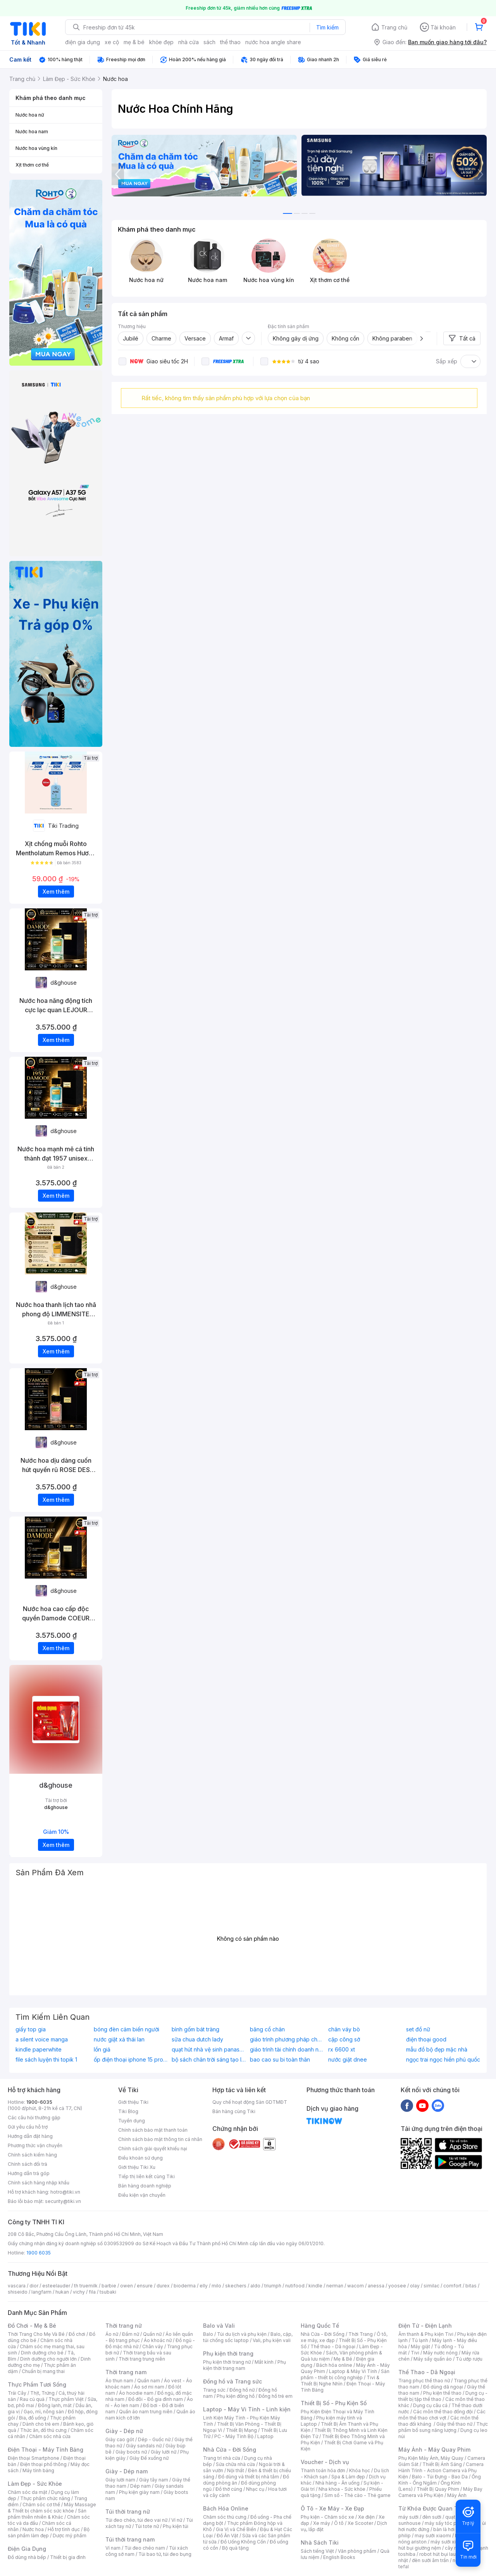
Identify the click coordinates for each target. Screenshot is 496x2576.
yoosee (397, 2286)
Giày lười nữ (163, 2452)
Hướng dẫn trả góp (29, 2173)
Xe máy (321, 2523)
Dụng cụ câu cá (430, 2405)
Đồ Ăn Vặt (227, 2535)
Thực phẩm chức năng (45, 2498)
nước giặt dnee (347, 2060)
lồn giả (102, 2049)
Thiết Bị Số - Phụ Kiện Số (334, 2403)
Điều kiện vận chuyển (141, 2195)
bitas (471, 2286)
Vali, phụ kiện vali (272, 2340)
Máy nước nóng (440, 2353)
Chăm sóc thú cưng (224, 2517)
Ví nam (113, 2548)
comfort (452, 2286)
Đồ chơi (77, 2334)
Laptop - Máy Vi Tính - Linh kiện (247, 2409)
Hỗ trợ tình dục (64, 2529)
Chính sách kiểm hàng (32, 2155)
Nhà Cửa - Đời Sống (229, 2449)
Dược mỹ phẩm (69, 2535)
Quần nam (148, 2380)
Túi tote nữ (147, 2526)
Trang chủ (394, 27)
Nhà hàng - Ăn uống (337, 2483)
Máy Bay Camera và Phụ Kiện (440, 2492)
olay (415, 2286)
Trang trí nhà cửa (221, 2458)
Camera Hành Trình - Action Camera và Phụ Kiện (441, 2470)
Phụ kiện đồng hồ (236, 2396)
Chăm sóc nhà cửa (50, 2436)
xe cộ (112, 42)
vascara (17, 2286)
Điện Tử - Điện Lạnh (425, 2325)
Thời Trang (360, 2334)
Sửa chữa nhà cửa (235, 2464)
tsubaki (108, 2292)
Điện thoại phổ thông (43, 2464)
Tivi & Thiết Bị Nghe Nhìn (340, 2381)
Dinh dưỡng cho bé (42, 2353)
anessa (376, 2286)
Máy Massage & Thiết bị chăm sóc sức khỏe (52, 2508)
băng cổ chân (267, 2029)
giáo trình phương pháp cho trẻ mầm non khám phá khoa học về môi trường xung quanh (287, 2039)
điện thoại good (426, 2039)
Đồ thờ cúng (228, 2489)
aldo (255, 2286)
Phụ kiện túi (175, 2526)
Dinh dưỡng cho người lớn (48, 2359)
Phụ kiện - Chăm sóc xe (327, 2517)
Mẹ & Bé (343, 2359)
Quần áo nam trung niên (145, 2411)
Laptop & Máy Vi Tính (353, 2371)
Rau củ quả (32, 2399)
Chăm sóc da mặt (27, 2492)
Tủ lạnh (420, 2340)
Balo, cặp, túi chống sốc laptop (248, 2337)
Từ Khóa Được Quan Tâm (432, 2508)
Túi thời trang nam (130, 2539)
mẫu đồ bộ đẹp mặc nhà (436, 2049)
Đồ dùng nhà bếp (27, 2557)
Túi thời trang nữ (127, 2511)
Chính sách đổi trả (27, 2164)
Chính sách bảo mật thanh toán (153, 2130)
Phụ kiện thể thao (442, 2393)
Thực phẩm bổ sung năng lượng (443, 2427)
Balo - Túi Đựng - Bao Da (440, 2477)
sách (209, 42)
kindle (315, 2286)
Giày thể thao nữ (454, 2424)
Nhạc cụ (255, 2489)
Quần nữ (152, 2334)
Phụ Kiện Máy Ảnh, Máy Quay (430, 2458)
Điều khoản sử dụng (140, 2158)
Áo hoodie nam (136, 2393)
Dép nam (140, 2486)
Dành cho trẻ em (40, 2424)
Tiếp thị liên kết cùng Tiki (146, 2176)
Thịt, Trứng (42, 2393)
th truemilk (86, 2286)
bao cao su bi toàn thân (280, 2060)
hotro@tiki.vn (65, 2192)
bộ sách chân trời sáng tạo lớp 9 (209, 2060)
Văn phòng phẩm (357, 2551)
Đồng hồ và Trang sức (232, 2381)
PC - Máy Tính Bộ (233, 2436)
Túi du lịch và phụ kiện (242, 2334)
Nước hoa (33, 2529)
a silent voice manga (42, 2039)
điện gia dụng (82, 42)
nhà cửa (188, 42)
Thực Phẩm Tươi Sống (37, 2384)
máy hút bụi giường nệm (439, 2545)
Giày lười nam (120, 2480)
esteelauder (56, 2286)
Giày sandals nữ (144, 2446)
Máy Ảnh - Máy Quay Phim (434, 2449)
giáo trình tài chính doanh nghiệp (287, 2049)
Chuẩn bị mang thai (43, 2371)
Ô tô (339, 2523)
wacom (355, 2286)
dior (33, 2286)
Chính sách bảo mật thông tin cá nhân (160, 2139)
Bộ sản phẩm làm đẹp (49, 2532)
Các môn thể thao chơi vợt (442, 2415)
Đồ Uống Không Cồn (243, 2542)
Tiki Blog (128, 2111)
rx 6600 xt (341, 2049)
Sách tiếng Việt (317, 2551)
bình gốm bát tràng (195, 2029)
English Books (339, 2557)
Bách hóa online (334, 2365)
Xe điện (366, 2517)
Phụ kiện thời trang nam (244, 2365)
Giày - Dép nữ (124, 2431)
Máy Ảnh (457, 2495)
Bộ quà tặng (235, 2548)
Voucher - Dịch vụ (325, 2462)
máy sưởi (408, 2517)
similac (431, 2286)
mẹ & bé (134, 42)
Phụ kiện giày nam (139, 2492)
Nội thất (235, 2470)
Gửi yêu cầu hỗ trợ (28, 2127)
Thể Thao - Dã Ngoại (426, 2372)
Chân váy (152, 2346)
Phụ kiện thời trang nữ (227, 2362)
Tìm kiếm (327, 27)
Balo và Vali (219, 2325)
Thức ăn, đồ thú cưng (43, 2430)
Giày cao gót (119, 2439)
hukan (62, 2292)
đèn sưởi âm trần (430, 2560)
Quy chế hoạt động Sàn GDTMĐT (249, 2102)
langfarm (41, 2292)
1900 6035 (38, 2253)
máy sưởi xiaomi (449, 2542)
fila (92, 2292)
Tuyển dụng (131, 2121)
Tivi (415, 2353)
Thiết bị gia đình (68, 2557)
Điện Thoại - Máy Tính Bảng (45, 2449)
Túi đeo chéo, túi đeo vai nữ (136, 2520)
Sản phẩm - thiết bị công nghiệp (345, 2374)
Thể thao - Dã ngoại (332, 2346)
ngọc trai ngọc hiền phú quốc (443, 2060)
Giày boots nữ (131, 2452)
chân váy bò (344, 2029)
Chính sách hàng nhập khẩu (38, 2183)
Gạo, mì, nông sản (44, 2411)
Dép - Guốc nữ (154, 2439)
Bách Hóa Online (225, 2508)
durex (163, 2286)
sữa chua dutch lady (197, 2039)
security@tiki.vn (63, 2201)
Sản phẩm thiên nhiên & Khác (47, 2514)
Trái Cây (17, 2393)
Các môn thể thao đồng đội (443, 2411)
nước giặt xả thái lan (119, 2039)
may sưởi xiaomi (433, 2535)
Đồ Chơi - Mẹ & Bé (32, 2325)
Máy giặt (420, 2346)
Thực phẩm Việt (66, 2399)
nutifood (295, 2286)
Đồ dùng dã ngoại (443, 2387)
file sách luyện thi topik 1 (46, 2060)
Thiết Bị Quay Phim (438, 2489)
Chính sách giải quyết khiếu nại (152, 2148)
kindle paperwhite (39, 2049)
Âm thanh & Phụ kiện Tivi (425, 2334)
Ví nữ (176, 2520)
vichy (79, 2292)
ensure (145, 2286)
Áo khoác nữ (158, 2340)
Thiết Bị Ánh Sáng (442, 2464)
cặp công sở (344, 2039)
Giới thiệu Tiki (133, 2102)
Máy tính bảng (38, 2470)
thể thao (230, 42)
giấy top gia (31, 2029)
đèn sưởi (431, 2517)
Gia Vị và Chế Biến (236, 2529)
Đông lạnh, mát (55, 2405)
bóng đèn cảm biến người (126, 2029)
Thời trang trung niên (142, 2359)
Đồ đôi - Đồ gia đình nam (155, 2399)
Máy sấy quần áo (432, 2359)
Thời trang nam (125, 2372)
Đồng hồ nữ (242, 2390)
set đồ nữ (418, 2029)
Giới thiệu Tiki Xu (136, 2167)
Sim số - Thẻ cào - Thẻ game (357, 2495)
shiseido (18, 2292)
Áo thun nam (119, 2380)
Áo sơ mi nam (149, 2387)
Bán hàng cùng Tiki (233, 2111)
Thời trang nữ (123, 2325)
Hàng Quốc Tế (320, 2325)
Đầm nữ (130, 2334)
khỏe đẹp (161, 42)
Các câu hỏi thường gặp (34, 2117)
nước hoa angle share (273, 42)
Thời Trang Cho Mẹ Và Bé (36, 2334)
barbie (109, 2286)
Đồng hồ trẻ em (275, 2396)
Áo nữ (111, 2334)
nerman (334, 2286)
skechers (235, 2286)
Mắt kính (264, 2362)
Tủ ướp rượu (469, 2359)
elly (204, 2286)
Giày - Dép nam (126, 2471)
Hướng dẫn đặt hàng (30, 2136)
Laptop (265, 2436)
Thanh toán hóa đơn (323, 2470)
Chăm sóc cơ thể (41, 2504)
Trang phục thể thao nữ (424, 2380)
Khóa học (359, 2470)
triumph (272, 2286)
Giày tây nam (153, 2480)
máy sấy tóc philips (446, 2523)
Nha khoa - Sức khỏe (342, 2489)
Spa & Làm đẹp (348, 2477)
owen (126, 2286)
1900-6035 (39, 2102)
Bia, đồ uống (32, 2418)
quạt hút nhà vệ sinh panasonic (209, 2049)
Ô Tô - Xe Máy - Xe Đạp (332, 2508)
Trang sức (214, 2390)
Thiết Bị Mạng (241, 2430)
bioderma (185, 2286)
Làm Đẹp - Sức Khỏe (35, 2483)
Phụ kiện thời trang (228, 2353)
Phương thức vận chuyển (35, 2145)
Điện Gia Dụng (27, 2548)
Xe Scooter (360, 2523)
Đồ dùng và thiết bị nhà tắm (248, 2477)
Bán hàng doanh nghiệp (144, 2186)
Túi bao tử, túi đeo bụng (164, 2554)
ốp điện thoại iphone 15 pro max (131, 2060)
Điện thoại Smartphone (33, 2458)
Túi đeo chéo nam (144, 2548)
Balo (208, 2334)
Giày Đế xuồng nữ (149, 2458)
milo (216, 2286)
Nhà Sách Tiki (320, 2542)
